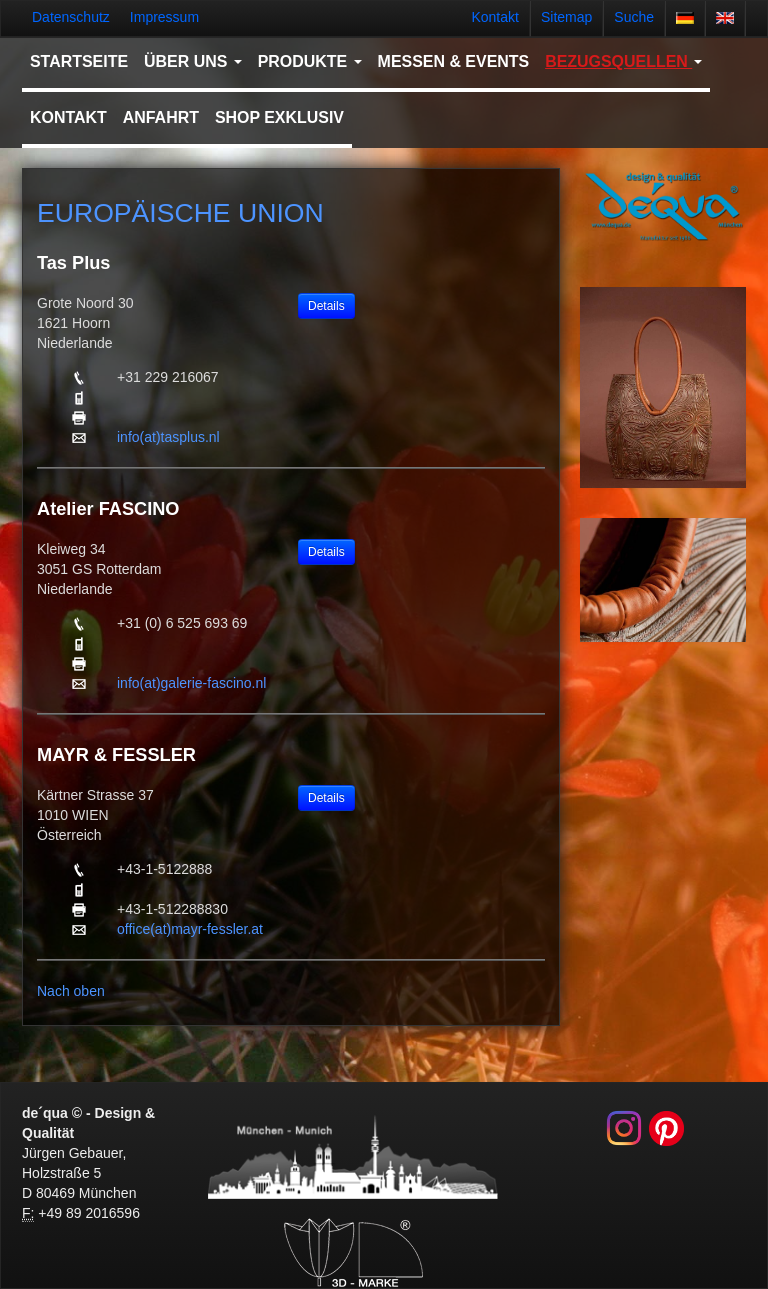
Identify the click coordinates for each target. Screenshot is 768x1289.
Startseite (79, 61)
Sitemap (566, 17)
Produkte (310, 61)
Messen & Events (454, 61)
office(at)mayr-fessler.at (190, 929)
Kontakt (494, 17)
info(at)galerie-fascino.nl (191, 683)
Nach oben (71, 991)
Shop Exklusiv (279, 117)
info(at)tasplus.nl (168, 437)
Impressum (164, 17)
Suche (634, 17)
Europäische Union (180, 213)
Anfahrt (161, 117)
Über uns (193, 61)
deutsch (685, 18)
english (725, 18)
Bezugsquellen (623, 61)
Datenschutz (71, 17)
